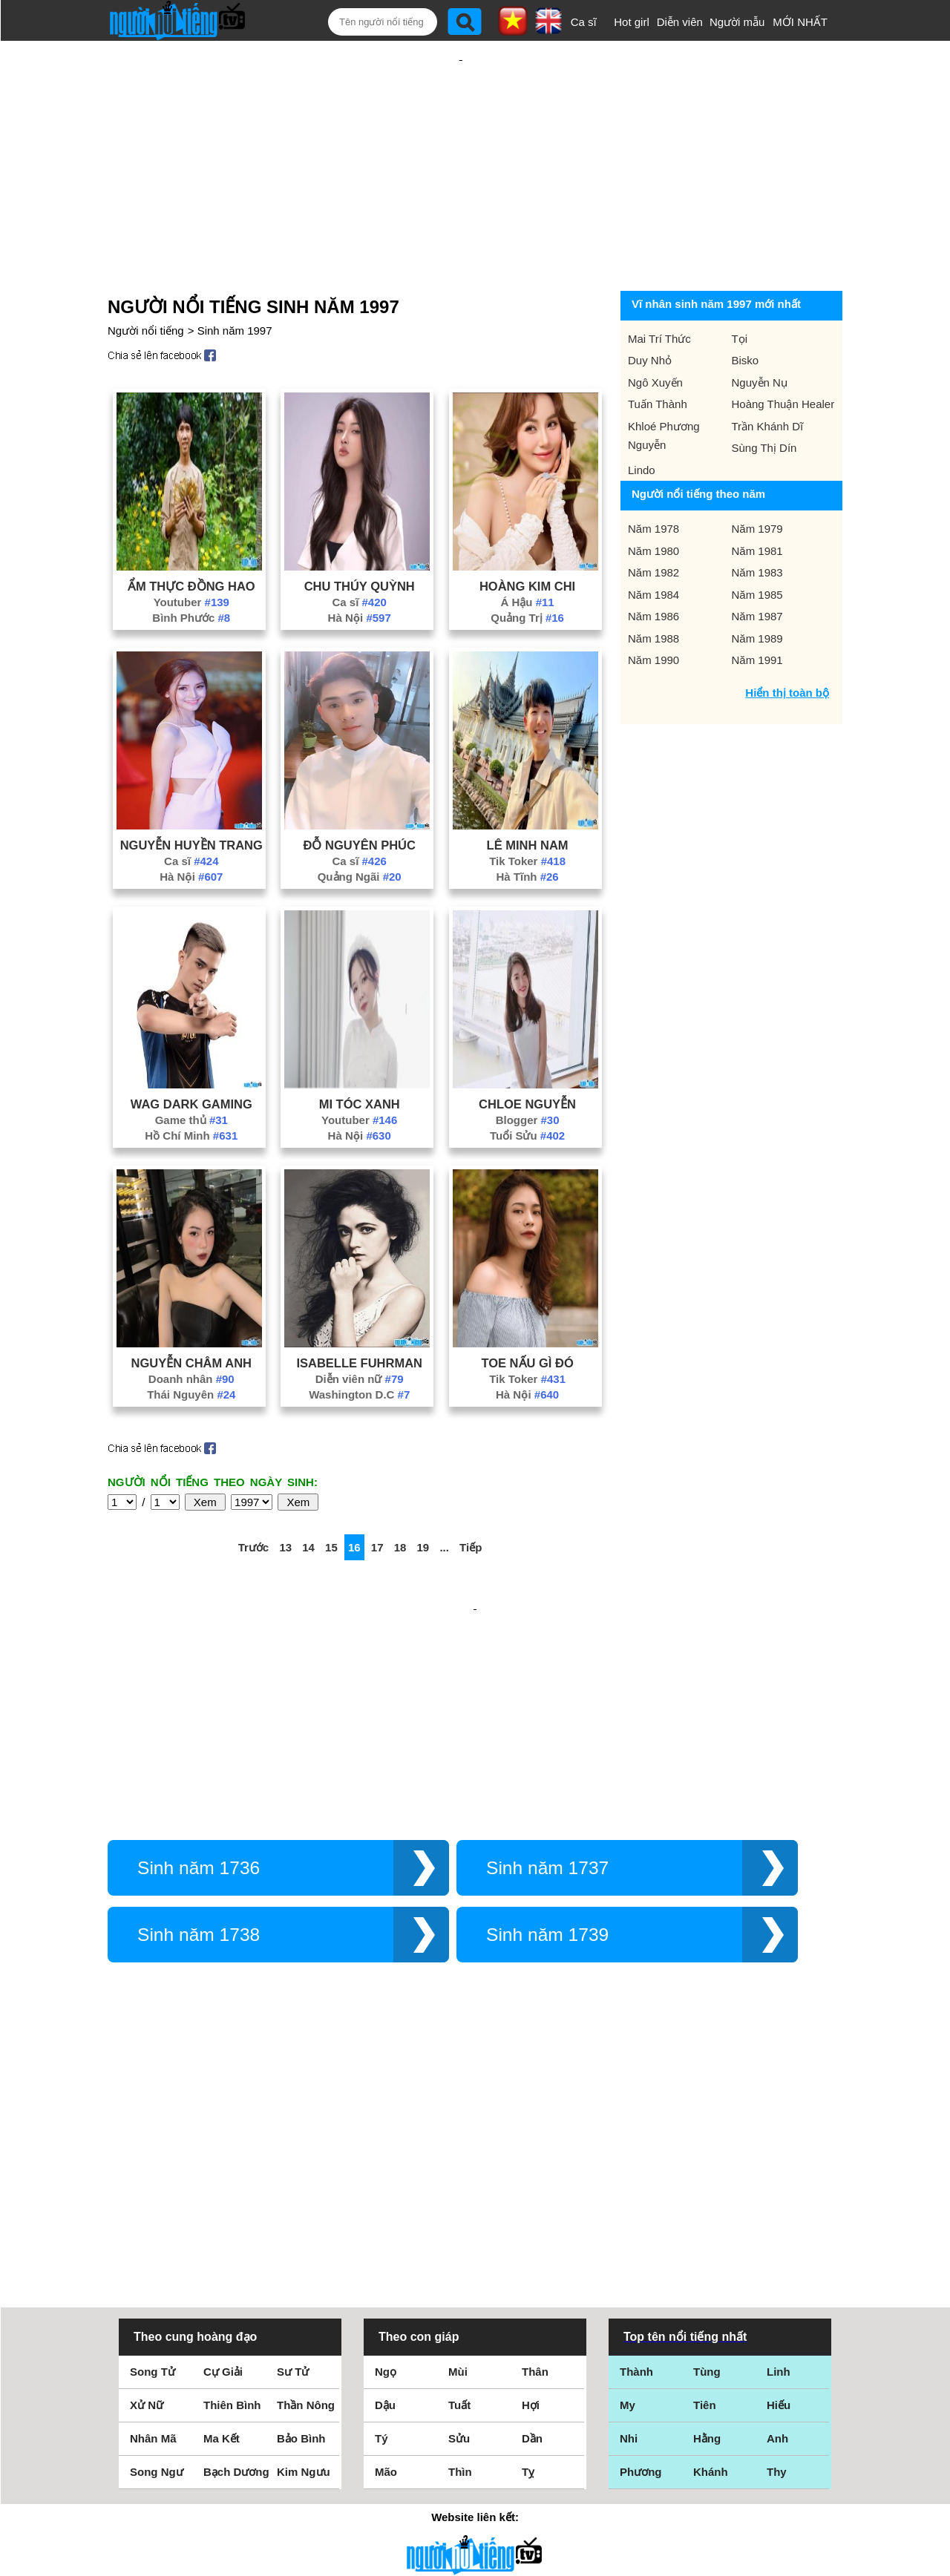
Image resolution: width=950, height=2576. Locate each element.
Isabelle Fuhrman (359, 1314)
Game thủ (191, 1071)
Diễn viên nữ (359, 1330)
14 (308, 1499)
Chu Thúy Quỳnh (359, 538)
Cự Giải (223, 2164)
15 (331, 1499)
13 (285, 1499)
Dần (532, 2230)
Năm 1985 (757, 546)
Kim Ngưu (303, 2264)
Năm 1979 (757, 480)
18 (400, 1499)
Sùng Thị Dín (764, 399)
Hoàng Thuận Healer (783, 355)
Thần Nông (306, 2197)
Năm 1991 (757, 611)
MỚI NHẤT (800, 22)
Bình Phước (191, 569)
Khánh (710, 2264)
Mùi (458, 2164)
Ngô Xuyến (655, 334)
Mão (386, 2264)
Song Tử (152, 2164)
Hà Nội (359, 569)
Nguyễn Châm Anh (191, 1314)
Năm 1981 (757, 502)
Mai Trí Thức (659, 290)
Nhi (629, 2230)
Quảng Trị (527, 569)
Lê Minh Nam (528, 797)
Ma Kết (221, 2230)
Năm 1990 (653, 611)
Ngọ (385, 2164)
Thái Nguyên (191, 1346)
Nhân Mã (153, 2230)
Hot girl (631, 22)
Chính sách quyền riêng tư (475, 2493)
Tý (381, 2230)
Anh (777, 2230)
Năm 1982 (653, 524)
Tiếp (470, 1499)
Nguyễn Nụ (759, 334)
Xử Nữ (146, 2197)
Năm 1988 (653, 590)
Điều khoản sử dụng (475, 2415)
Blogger (528, 1071)
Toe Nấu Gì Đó (527, 1314)
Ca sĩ (584, 22)
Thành (636, 2164)
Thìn (460, 2264)
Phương (641, 2264)
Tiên (704, 2197)
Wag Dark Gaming (191, 1055)
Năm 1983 (757, 524)
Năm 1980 (653, 502)
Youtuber (191, 554)
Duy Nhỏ (650, 312)
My (627, 2197)
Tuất (459, 2197)
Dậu (385, 2197)
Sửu (459, 2230)
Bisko (745, 312)
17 (377, 1499)
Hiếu (778, 2197)
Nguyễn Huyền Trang (191, 797)
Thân (535, 2164)
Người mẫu (737, 22)
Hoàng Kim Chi (527, 538)
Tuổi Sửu (527, 1087)
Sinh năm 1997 (234, 282)
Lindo (641, 421)
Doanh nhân (191, 1330)
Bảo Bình (301, 2230)
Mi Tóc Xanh (359, 1055)
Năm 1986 (653, 568)
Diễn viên (680, 22)
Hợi (531, 2197)
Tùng (707, 2164)
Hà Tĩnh (527, 828)
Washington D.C (359, 1346)
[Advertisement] (461, 138)
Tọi (740, 290)
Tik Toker (527, 812)
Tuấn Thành (657, 355)
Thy (777, 2264)
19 (423, 1499)
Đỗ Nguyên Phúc (359, 797)
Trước (253, 1499)
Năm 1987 (757, 568)
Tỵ (528, 2264)
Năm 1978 (653, 480)
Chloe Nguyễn (527, 1055)
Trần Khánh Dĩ (768, 378)
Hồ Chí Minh (191, 1087)
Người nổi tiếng (146, 282)
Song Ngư (156, 2264)
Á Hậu (527, 554)
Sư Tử (293, 2164)
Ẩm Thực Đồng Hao (191, 538)
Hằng (707, 2230)
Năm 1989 (757, 590)
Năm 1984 (653, 546)
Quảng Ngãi (360, 828)
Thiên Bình (232, 2197)
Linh (778, 2164)
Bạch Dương (236, 2264)
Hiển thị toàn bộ (787, 644)
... (444, 1499)
